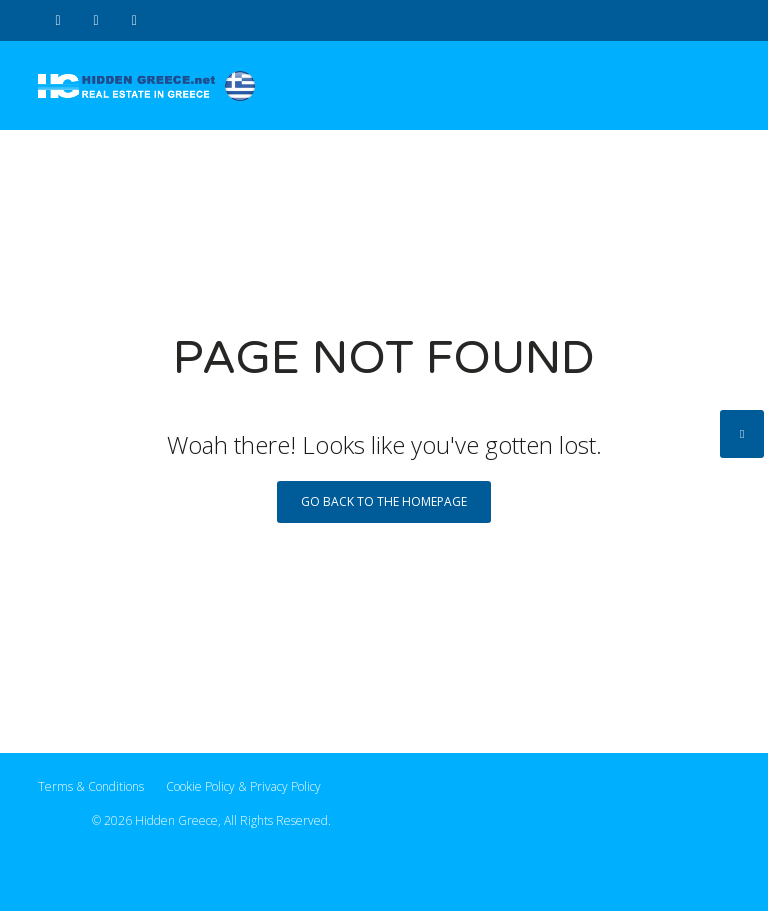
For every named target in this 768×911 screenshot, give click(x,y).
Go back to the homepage (384, 501)
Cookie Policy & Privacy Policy (243, 786)
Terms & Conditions (91, 786)
